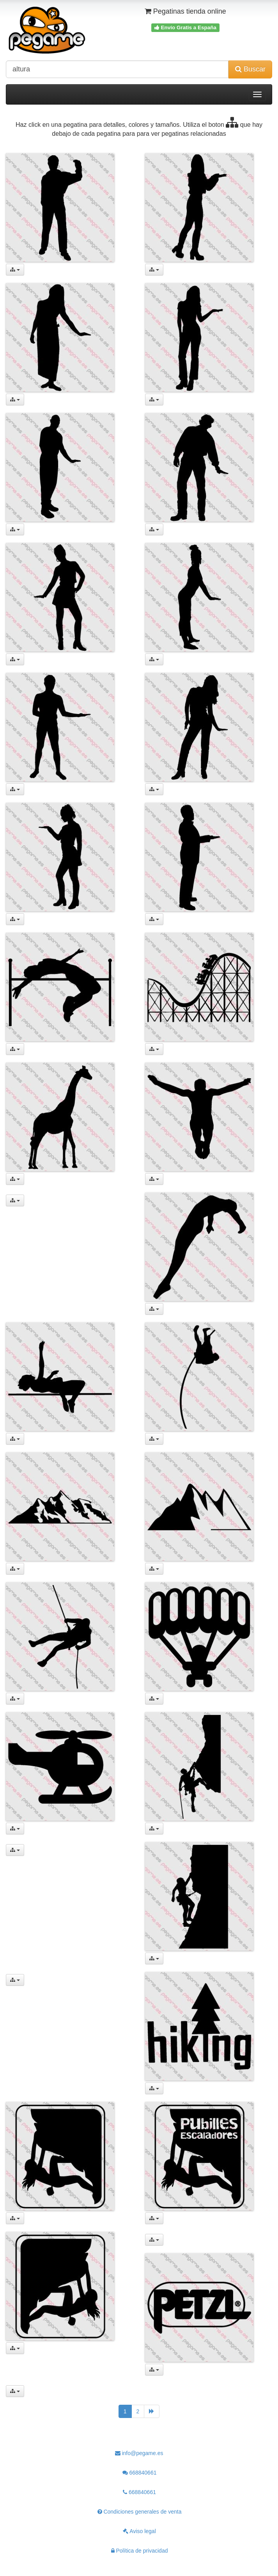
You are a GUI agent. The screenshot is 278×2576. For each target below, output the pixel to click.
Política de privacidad (139, 2551)
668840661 (139, 2472)
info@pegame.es (139, 2453)
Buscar (250, 69)
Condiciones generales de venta (139, 2512)
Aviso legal (139, 2531)
